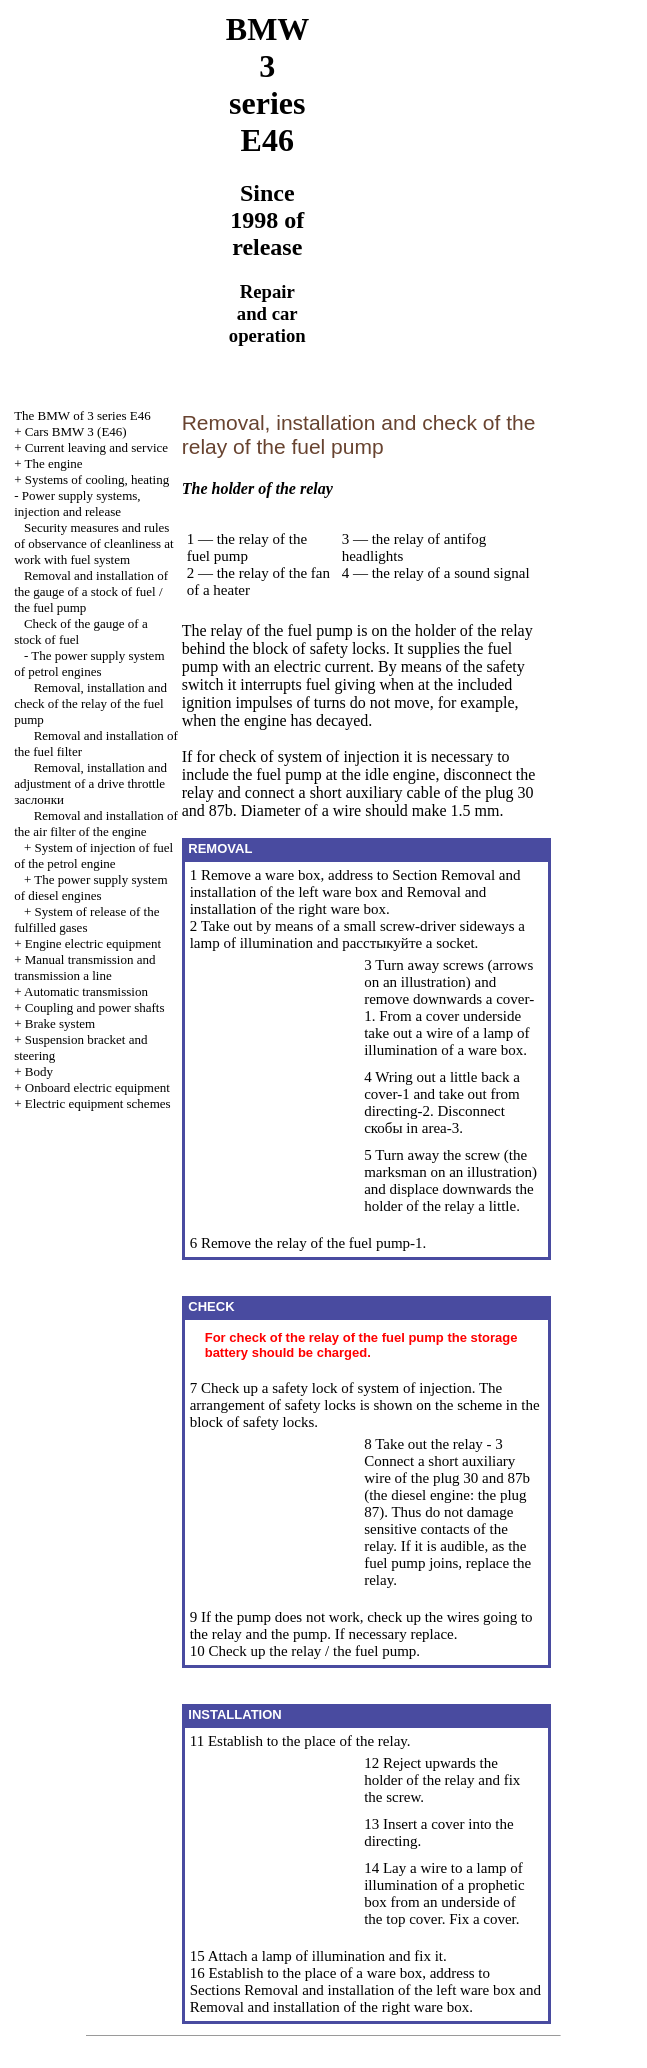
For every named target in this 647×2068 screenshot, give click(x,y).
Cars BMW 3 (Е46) (76, 431)
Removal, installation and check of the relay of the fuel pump (90, 703)
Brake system (60, 1023)
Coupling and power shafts (95, 1007)
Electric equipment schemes (98, 1103)
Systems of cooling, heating (97, 479)
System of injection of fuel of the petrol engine (93, 855)
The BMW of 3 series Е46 (82, 415)
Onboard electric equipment (97, 1087)
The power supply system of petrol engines (89, 663)
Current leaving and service (96, 447)
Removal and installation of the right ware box (338, 900)
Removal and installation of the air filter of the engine (96, 823)
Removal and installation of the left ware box (355, 883)
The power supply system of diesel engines (90, 887)
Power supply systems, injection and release (77, 503)
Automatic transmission (86, 991)
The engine (54, 463)
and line (84, 967)
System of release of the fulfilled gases (86, 919)
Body (39, 1071)
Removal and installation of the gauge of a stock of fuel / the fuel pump (91, 591)
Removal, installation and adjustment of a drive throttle (90, 783)
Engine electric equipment (93, 943)
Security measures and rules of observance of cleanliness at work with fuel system (94, 543)
